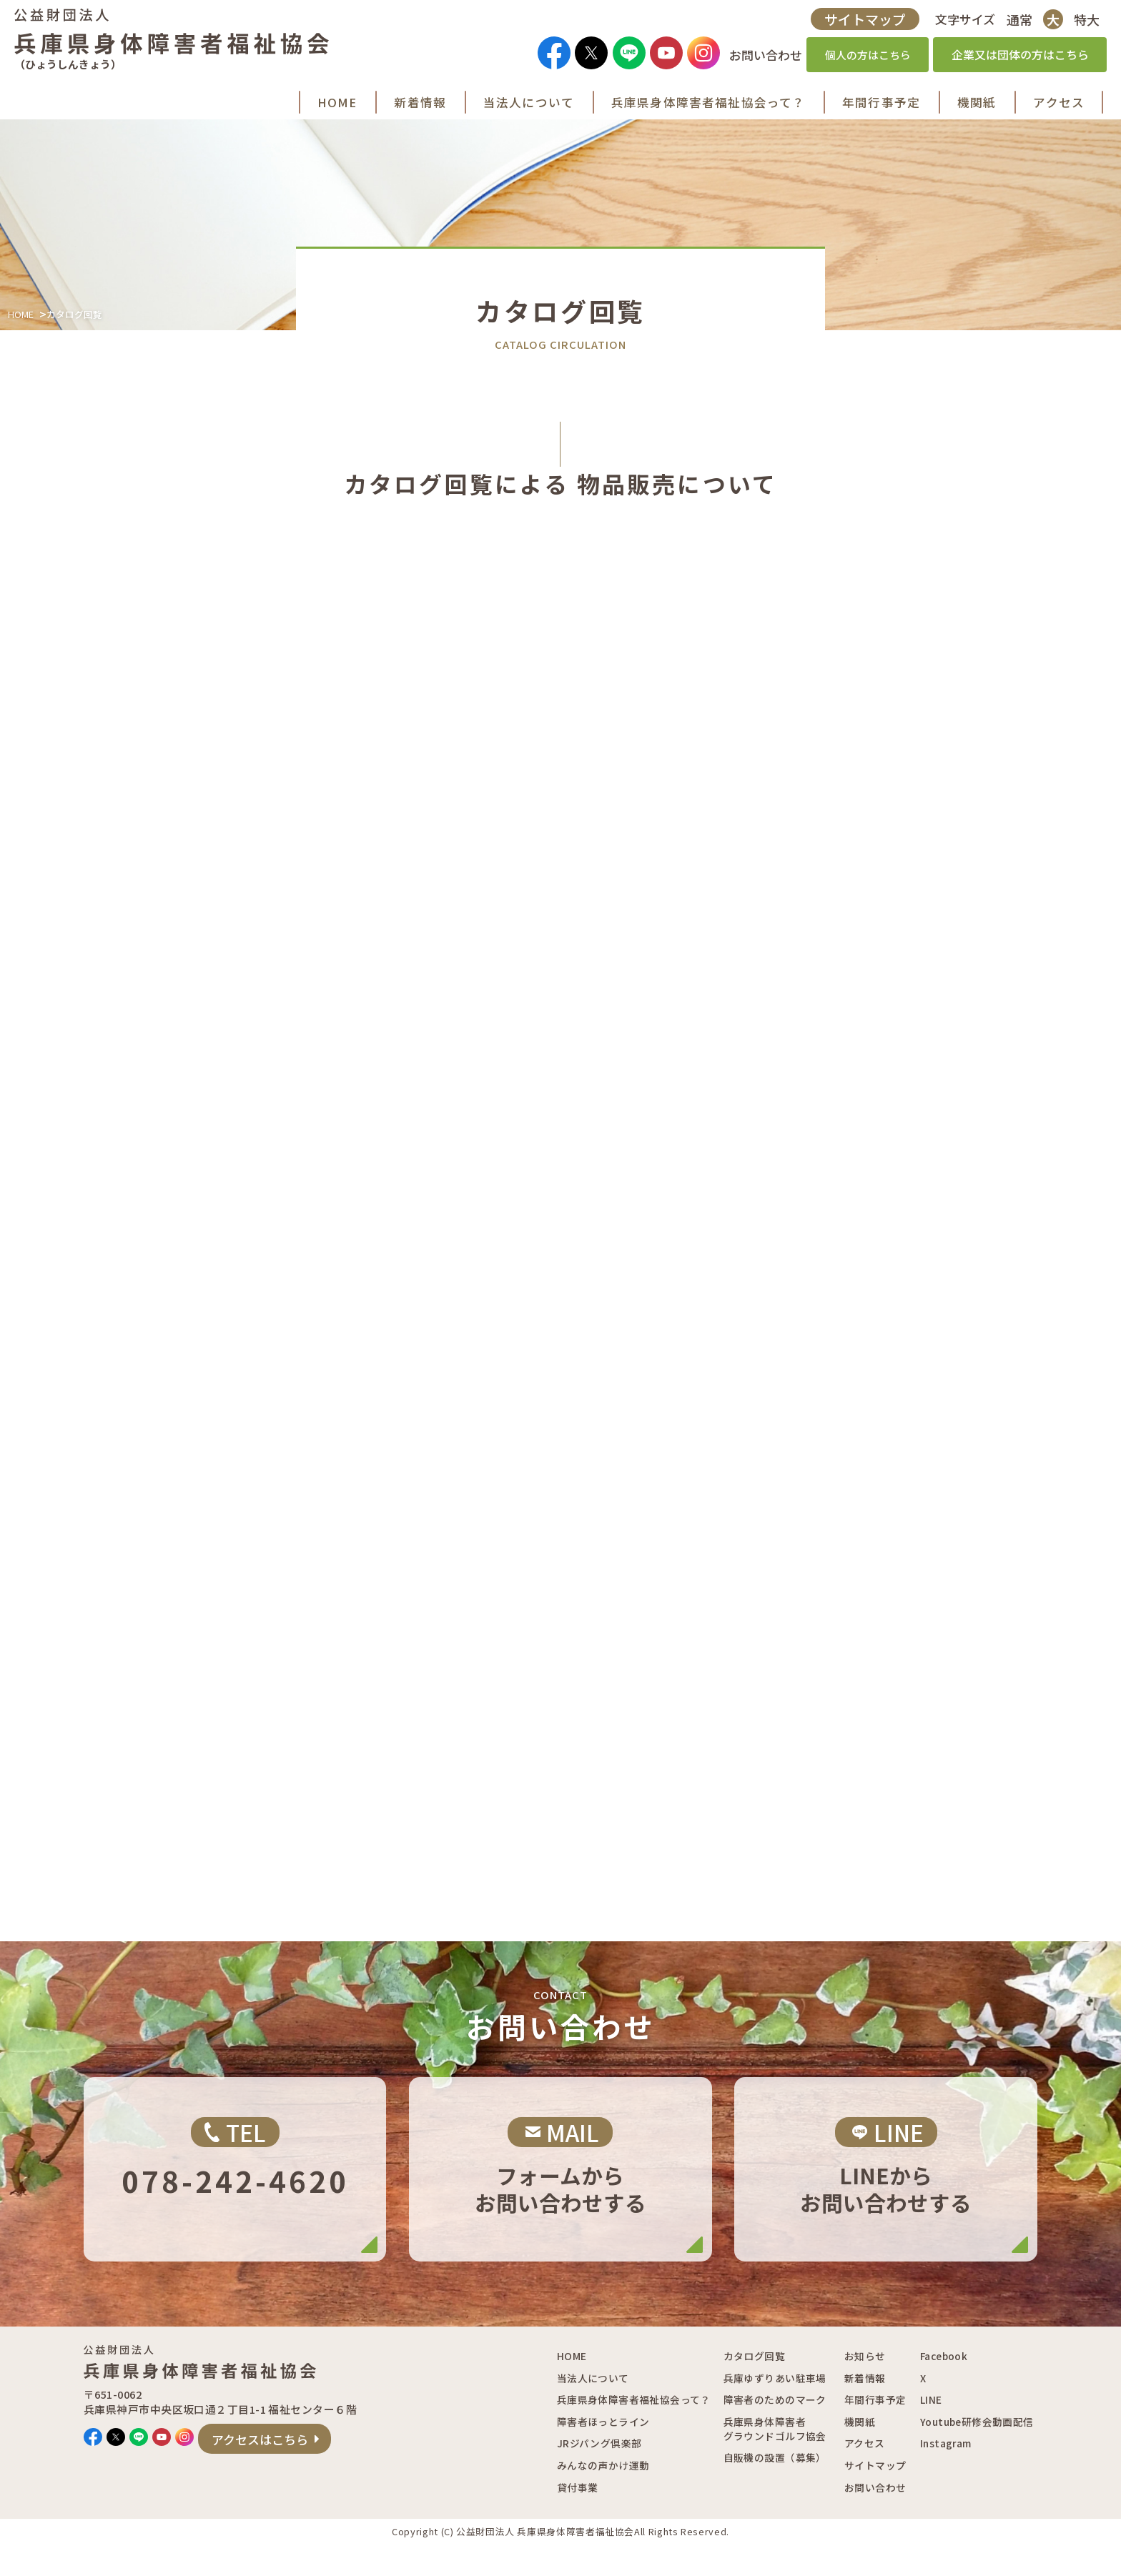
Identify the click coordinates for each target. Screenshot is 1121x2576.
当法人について (593, 2409)
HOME (21, 339)
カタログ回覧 (754, 2386)
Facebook (943, 2386)
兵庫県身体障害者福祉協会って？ (634, 2430)
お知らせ (865, 2386)
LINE (931, 2430)
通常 (1014, 22)
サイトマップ (860, 21)
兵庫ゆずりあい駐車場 (775, 2409)
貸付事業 (577, 2517)
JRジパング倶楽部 (599, 2474)
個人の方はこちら (863, 57)
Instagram (946, 2474)
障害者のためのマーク (775, 2430)
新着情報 (865, 2409)
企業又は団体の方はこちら (1015, 57)
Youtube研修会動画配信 (977, 2452)
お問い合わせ (875, 2517)
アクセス (864, 2474)
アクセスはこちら (333, 2475)
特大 (1082, 22)
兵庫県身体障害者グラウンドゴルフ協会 (775, 2459)
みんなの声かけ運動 (603, 2496)
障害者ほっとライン (603, 2452)
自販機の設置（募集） (775, 2488)
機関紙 (859, 2452)
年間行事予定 (875, 2430)
